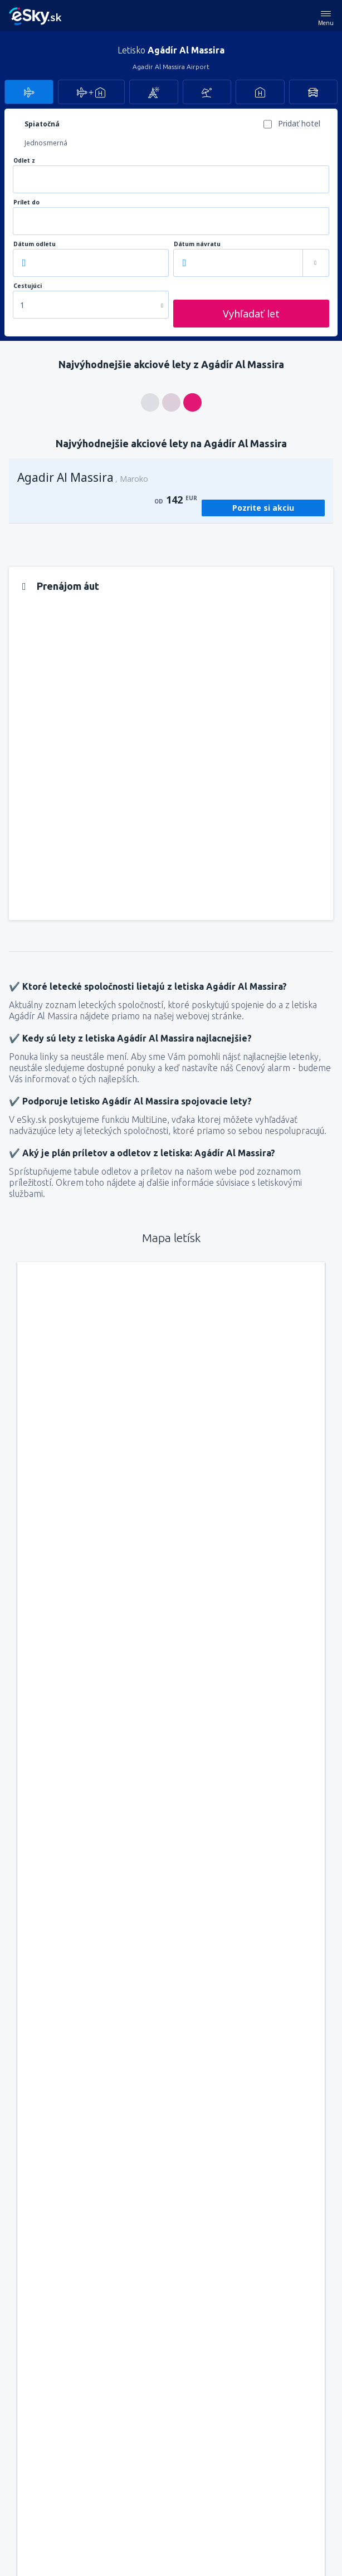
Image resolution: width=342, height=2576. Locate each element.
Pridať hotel (299, 123)
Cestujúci (27, 286)
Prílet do (26, 202)
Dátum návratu (197, 244)
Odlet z (24, 160)
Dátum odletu (34, 244)
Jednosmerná (46, 143)
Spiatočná (42, 124)
